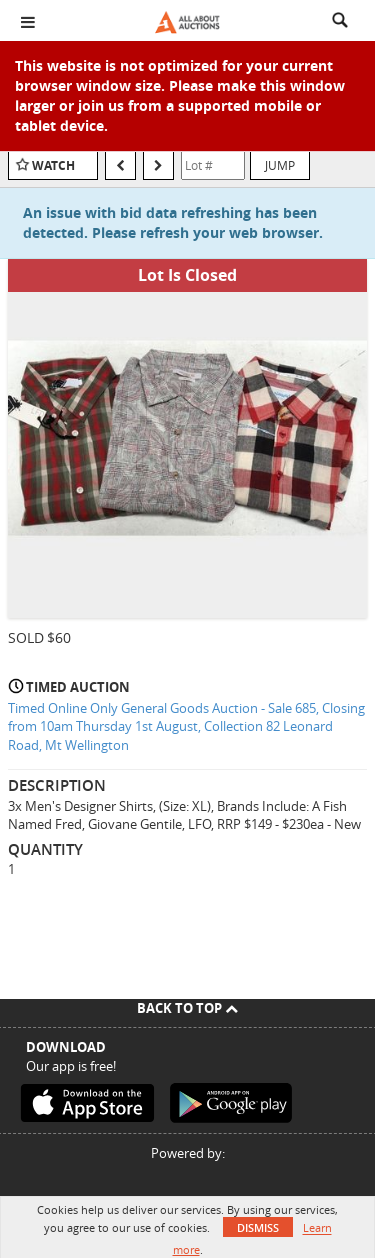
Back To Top (187, 1008)
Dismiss (258, 1227)
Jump (280, 165)
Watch (53, 165)
